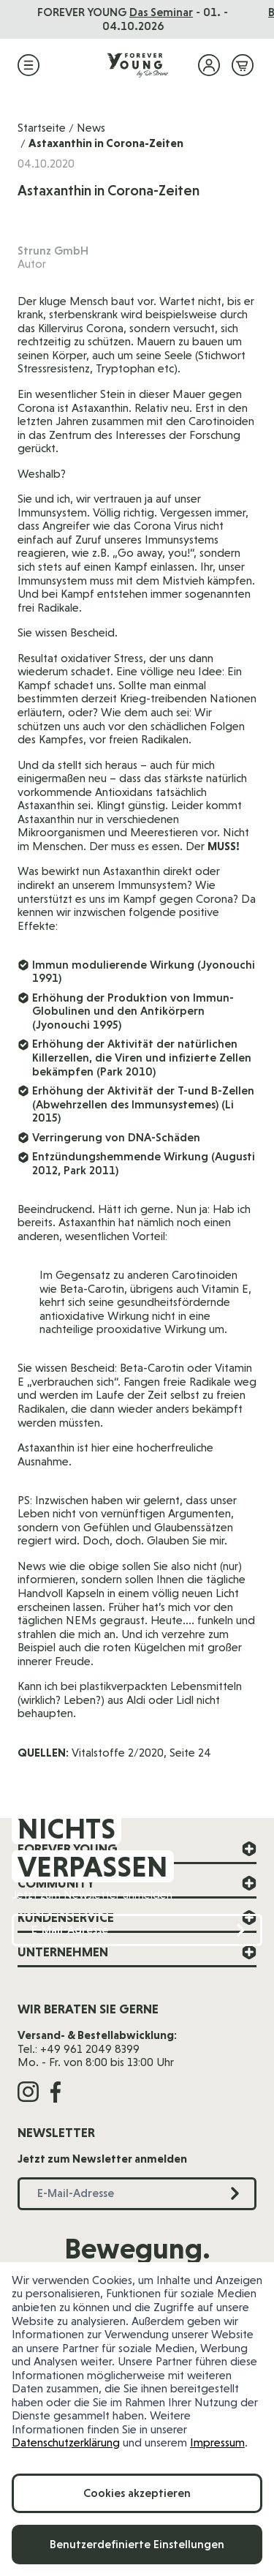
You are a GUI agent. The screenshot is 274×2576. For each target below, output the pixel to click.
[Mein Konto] (209, 65)
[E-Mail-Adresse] (137, 1930)
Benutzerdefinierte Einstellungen (137, 2544)
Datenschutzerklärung (66, 2442)
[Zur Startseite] (137, 65)
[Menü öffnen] (28, 65)
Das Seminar (165, 12)
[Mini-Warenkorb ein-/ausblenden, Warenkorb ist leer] (242, 65)
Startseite (42, 128)
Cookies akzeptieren (137, 2493)
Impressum (217, 2442)
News (91, 128)
